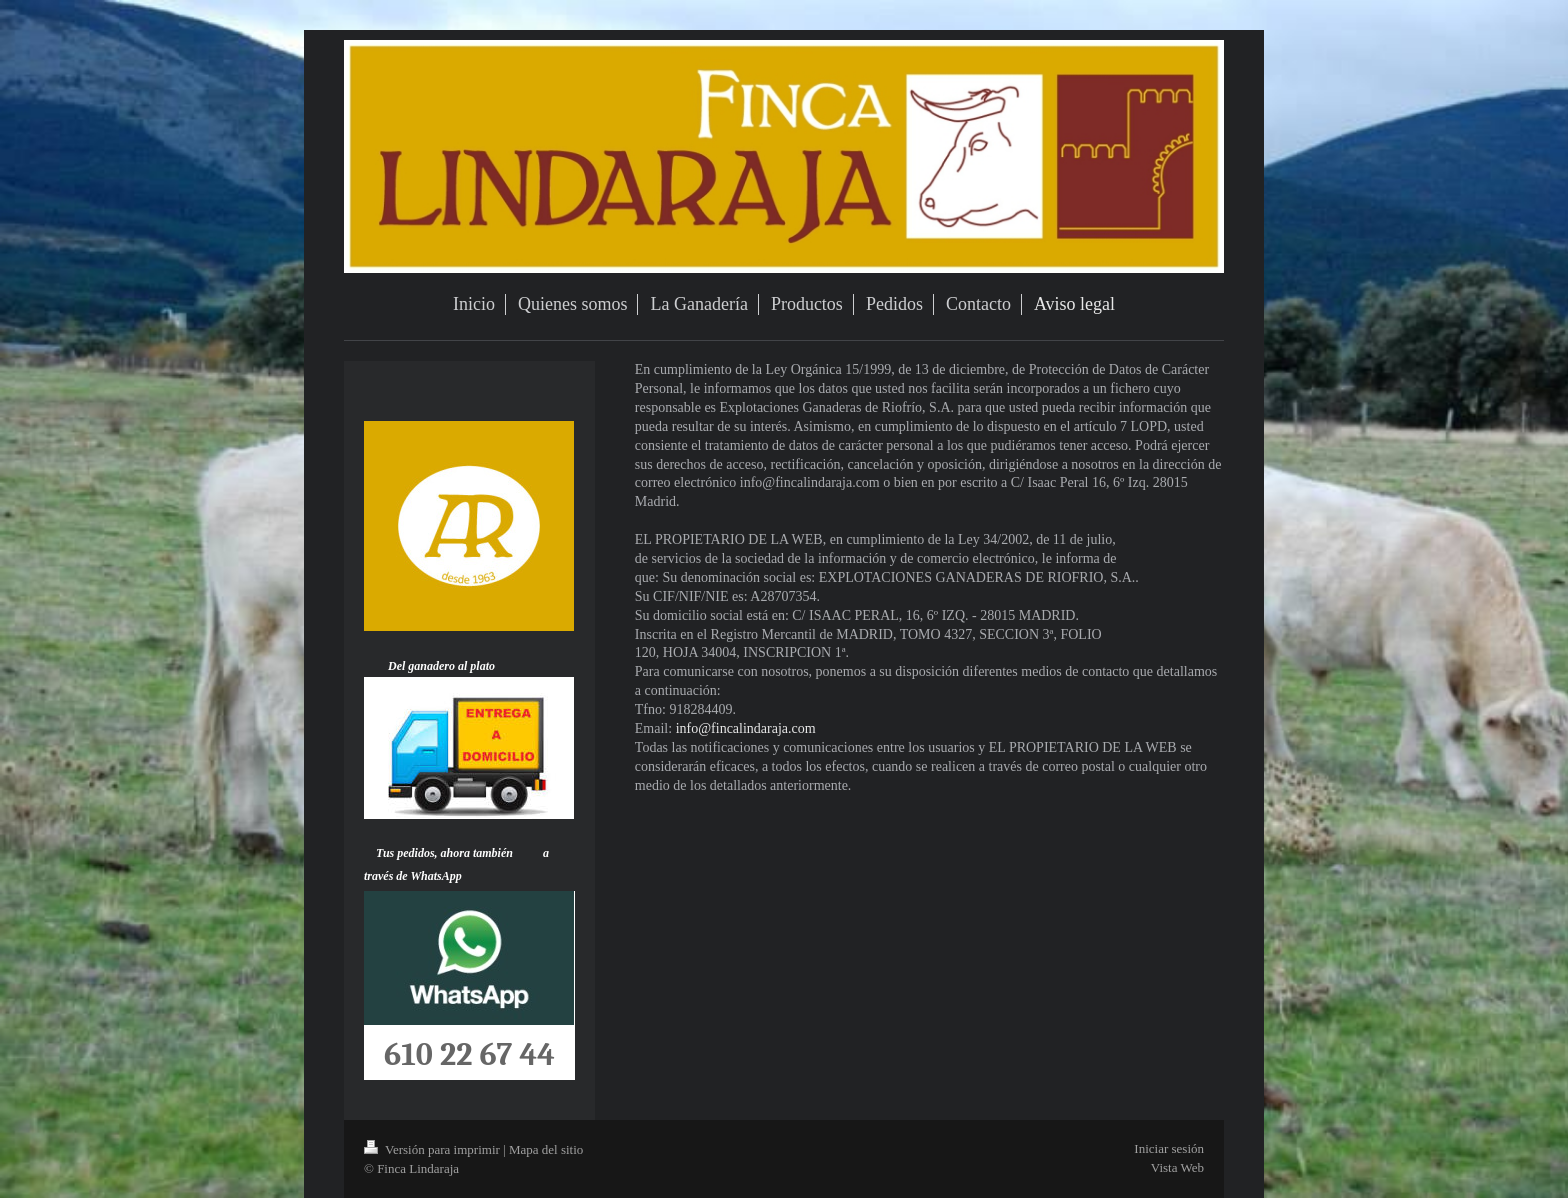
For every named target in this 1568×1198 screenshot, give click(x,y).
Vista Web (1177, 1167)
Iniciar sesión (1169, 1148)
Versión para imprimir (433, 1149)
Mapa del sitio (546, 1149)
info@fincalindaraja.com (746, 728)
